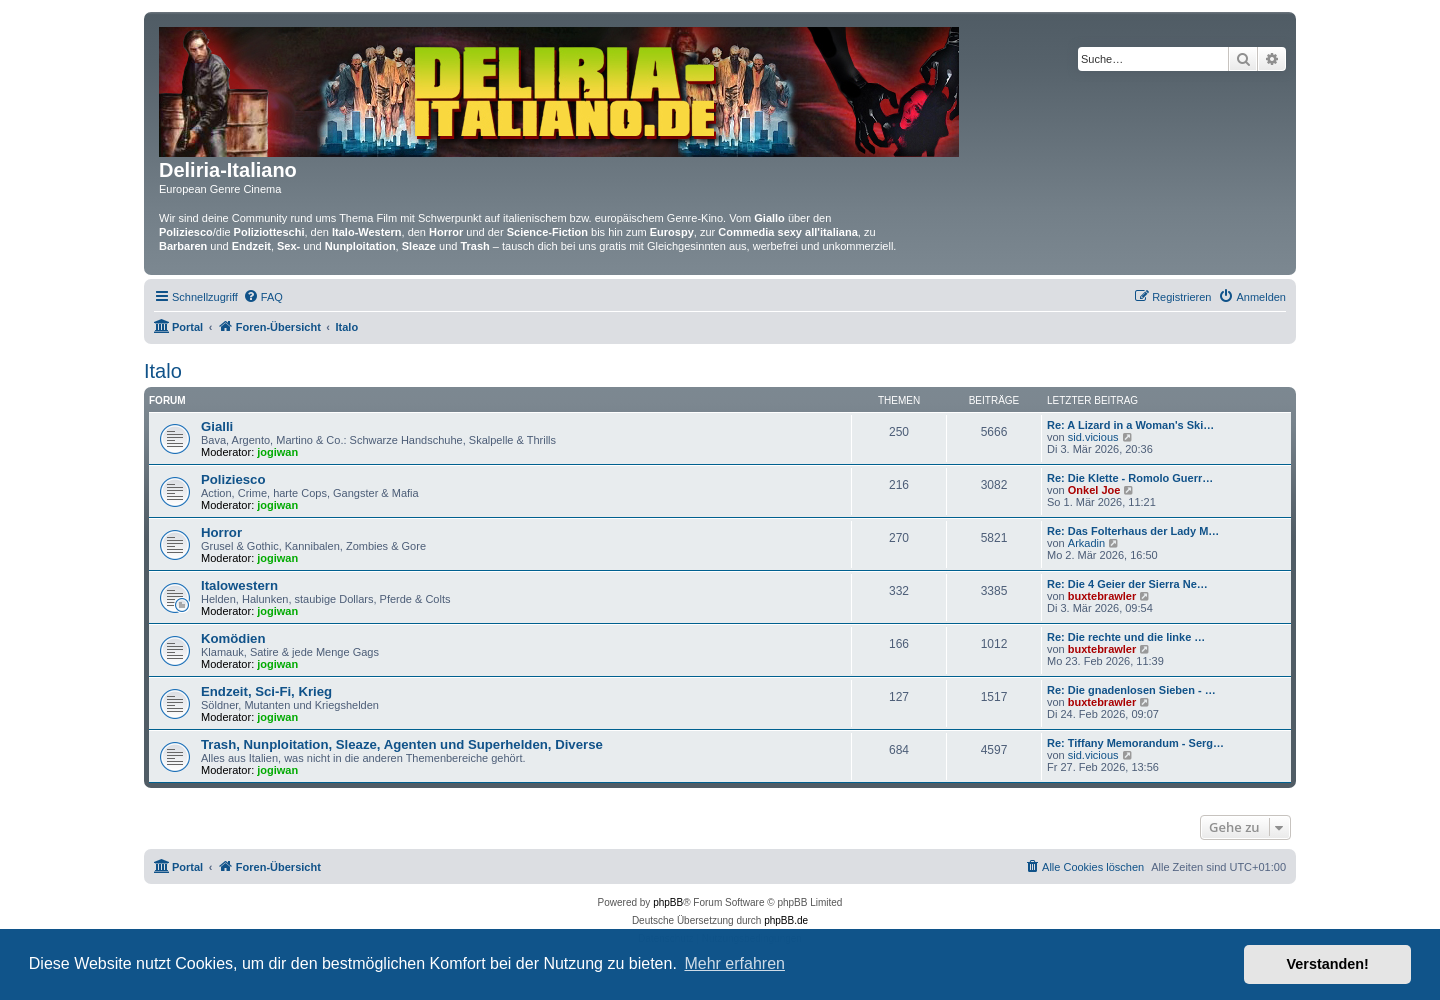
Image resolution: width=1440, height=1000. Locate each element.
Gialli (217, 426)
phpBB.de (786, 920)
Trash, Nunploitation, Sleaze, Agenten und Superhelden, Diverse (402, 744)
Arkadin (1086, 543)
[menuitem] (263, 297)
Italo (163, 371)
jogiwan (277, 452)
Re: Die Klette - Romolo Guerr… (1130, 478)
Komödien (233, 638)
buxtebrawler (1102, 596)
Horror (221, 532)
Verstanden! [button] (1328, 964)
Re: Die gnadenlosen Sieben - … (1131, 690)
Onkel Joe (1094, 490)
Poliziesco (233, 479)
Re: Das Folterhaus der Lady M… (1133, 531)
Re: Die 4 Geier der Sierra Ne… (1127, 584)
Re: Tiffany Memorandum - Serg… (1135, 743)
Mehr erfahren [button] (734, 963)
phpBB (668, 902)
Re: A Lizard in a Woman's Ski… (1130, 425)
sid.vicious (1093, 437)
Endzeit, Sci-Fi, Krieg (266, 691)
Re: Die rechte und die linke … (1126, 637)
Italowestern (239, 585)
